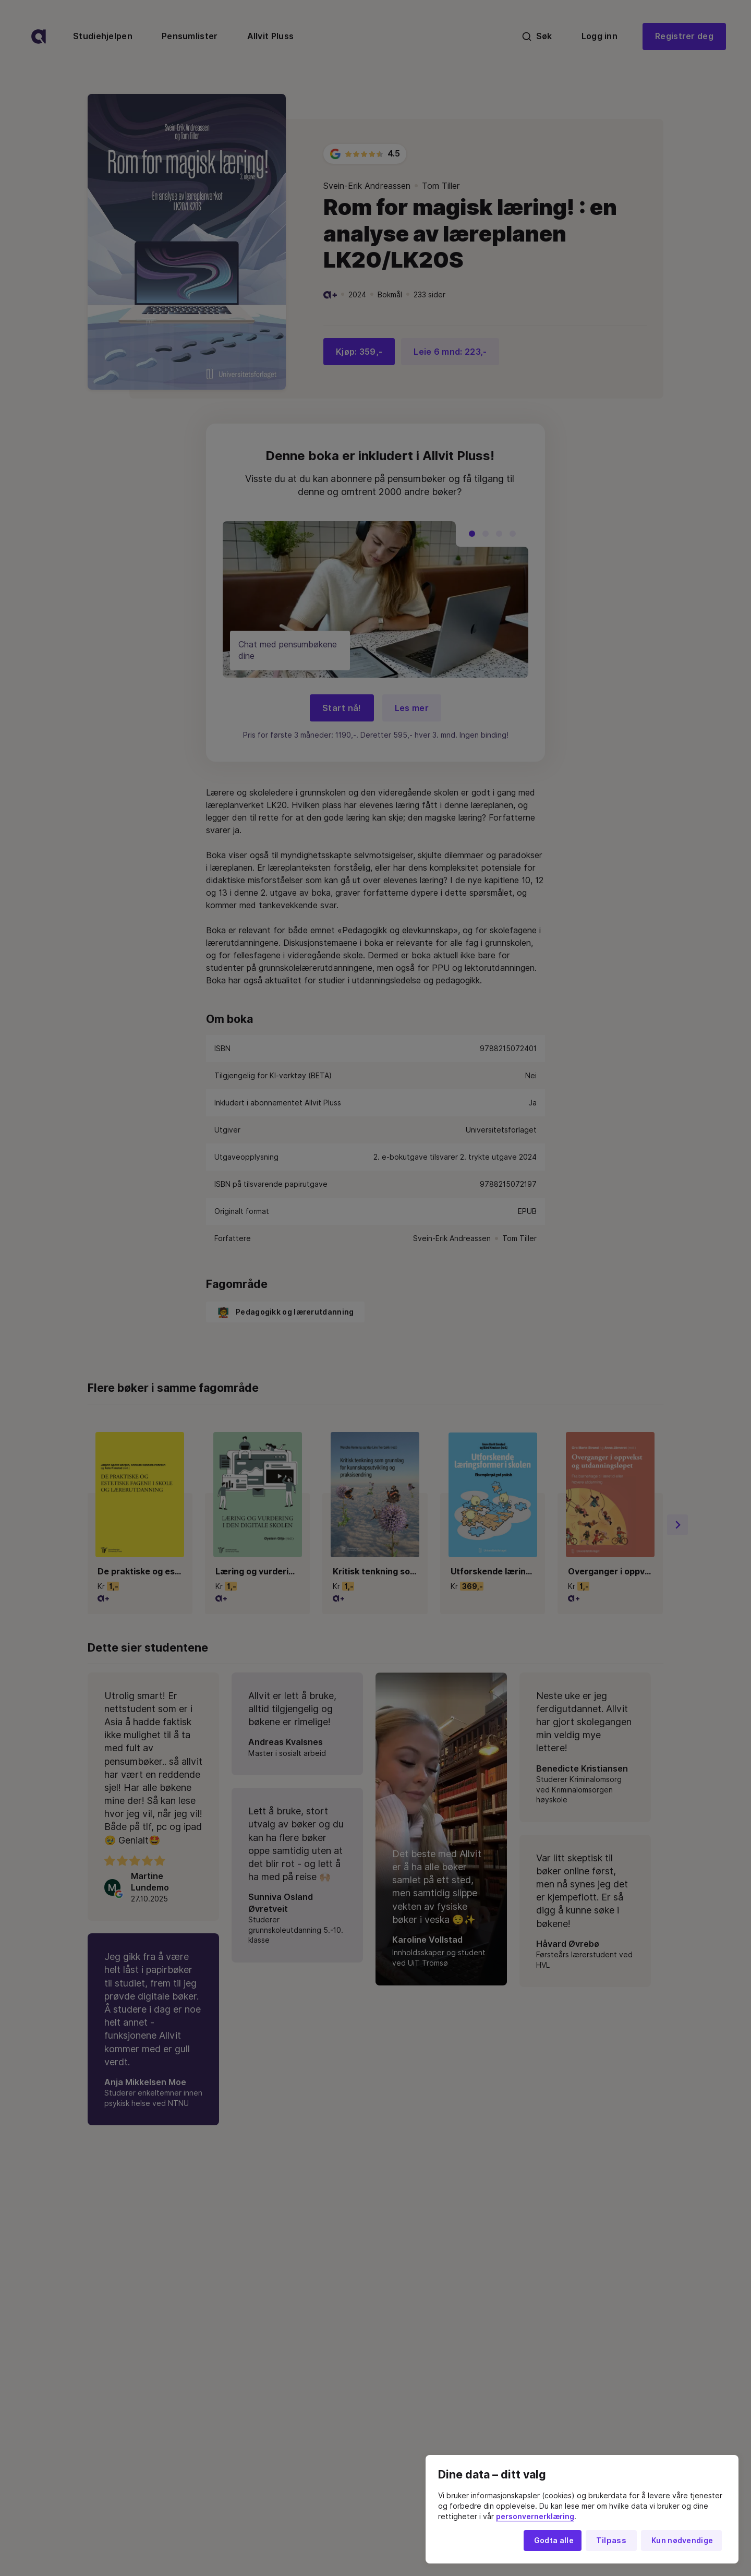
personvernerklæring (535, 2516)
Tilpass (611, 2540)
